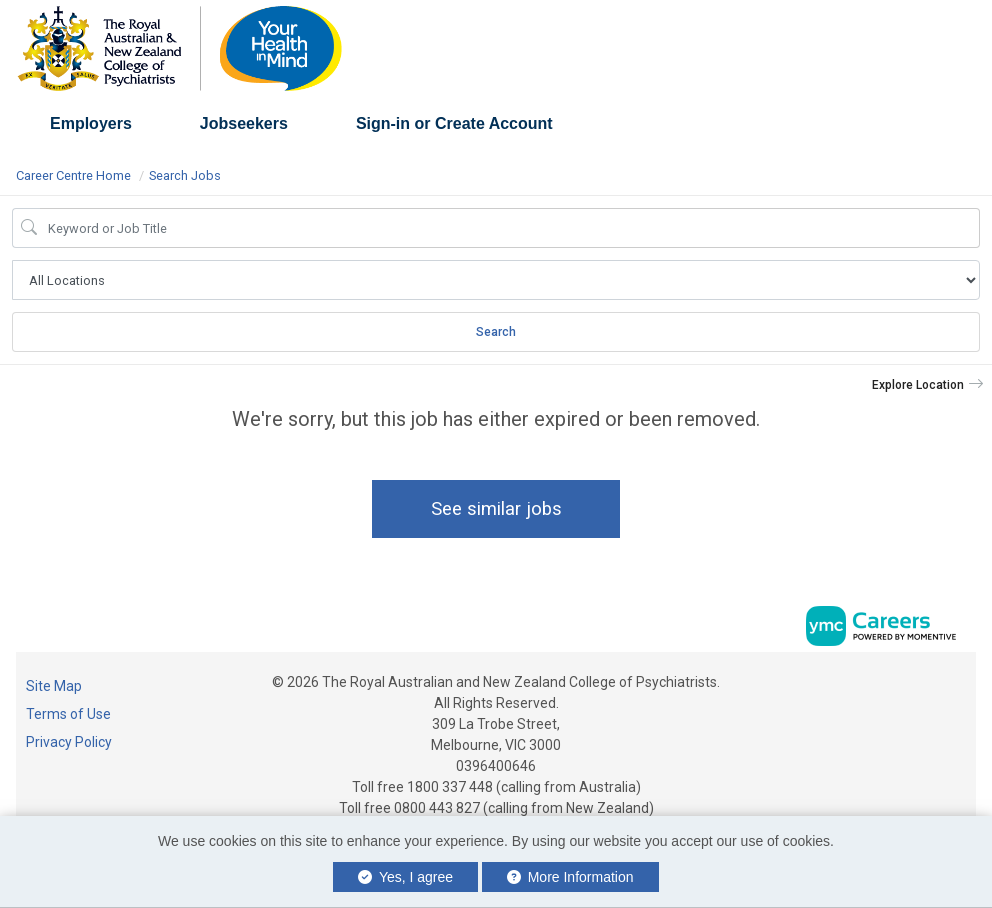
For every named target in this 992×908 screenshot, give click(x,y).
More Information (570, 877)
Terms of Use (68, 714)
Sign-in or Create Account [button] (454, 123)
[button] (928, 385)
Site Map (54, 686)
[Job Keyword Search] (510, 228)
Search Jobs (185, 175)
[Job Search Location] (496, 280)
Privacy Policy (69, 742)
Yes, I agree (405, 877)
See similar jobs (496, 508)
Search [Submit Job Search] (496, 332)
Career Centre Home (73, 175)
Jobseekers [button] (244, 123)
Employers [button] (91, 123)
